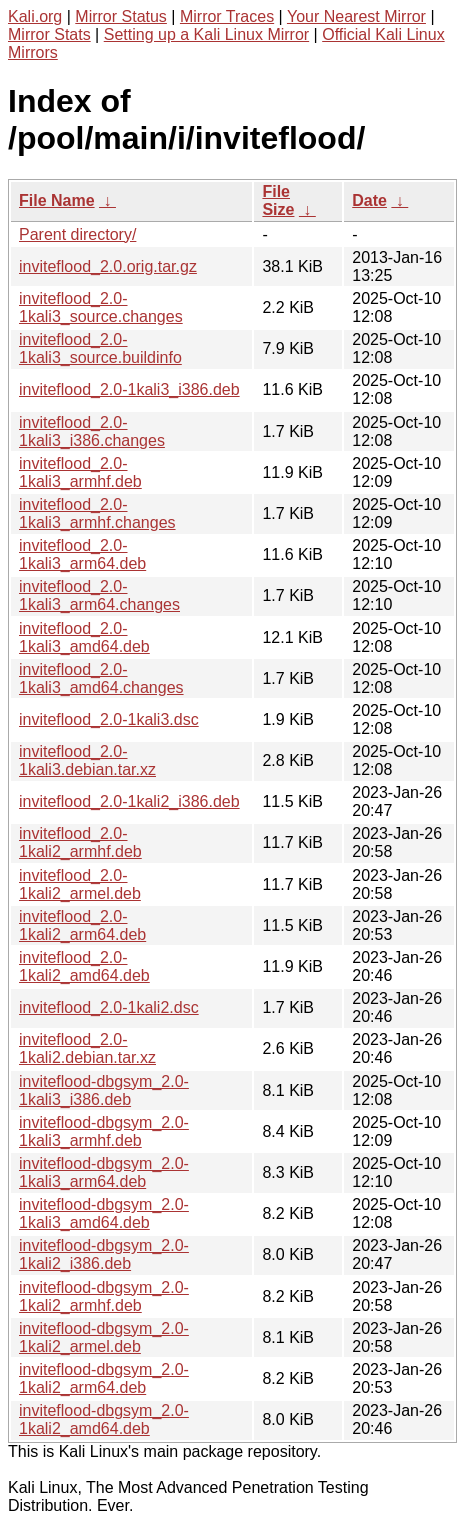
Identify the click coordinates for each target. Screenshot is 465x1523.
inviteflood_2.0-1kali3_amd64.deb (84, 637)
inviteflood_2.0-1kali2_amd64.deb (84, 966)
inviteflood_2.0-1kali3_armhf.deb (80, 472)
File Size (278, 200)
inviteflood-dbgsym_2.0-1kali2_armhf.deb (104, 1296)
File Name (57, 200)
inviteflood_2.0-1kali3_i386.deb (129, 389)
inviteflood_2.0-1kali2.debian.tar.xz (87, 1048)
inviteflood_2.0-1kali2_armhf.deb (80, 842)
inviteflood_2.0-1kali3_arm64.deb (82, 554)
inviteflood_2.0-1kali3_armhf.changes (97, 513)
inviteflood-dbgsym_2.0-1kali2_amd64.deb (104, 1419)
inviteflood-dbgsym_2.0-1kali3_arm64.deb (104, 1172)
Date (369, 200)
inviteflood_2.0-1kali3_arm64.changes (99, 595)
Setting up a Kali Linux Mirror (206, 34)
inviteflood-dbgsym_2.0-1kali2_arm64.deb (104, 1378)
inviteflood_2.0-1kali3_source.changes (101, 307)
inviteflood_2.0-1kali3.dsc (109, 719)
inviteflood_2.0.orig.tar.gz (108, 266)
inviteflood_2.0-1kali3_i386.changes (92, 431)
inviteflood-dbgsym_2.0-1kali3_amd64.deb (104, 1213)
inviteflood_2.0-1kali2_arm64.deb (82, 925)
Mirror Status (121, 16)
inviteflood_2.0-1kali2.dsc (109, 1007)
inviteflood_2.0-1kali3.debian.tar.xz (87, 760)
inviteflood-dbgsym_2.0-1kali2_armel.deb (104, 1337)
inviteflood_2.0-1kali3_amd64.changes (101, 678)
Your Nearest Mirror (356, 16)
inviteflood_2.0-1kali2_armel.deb (80, 884)
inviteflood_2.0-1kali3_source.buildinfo (100, 348)
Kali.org (35, 16)
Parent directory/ (77, 234)
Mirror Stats (49, 34)
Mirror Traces (227, 16)
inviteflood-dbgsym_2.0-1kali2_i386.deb (104, 1254)
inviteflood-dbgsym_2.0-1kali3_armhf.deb (104, 1131)
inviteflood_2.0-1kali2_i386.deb (129, 801)
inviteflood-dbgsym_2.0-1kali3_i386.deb (104, 1090)
